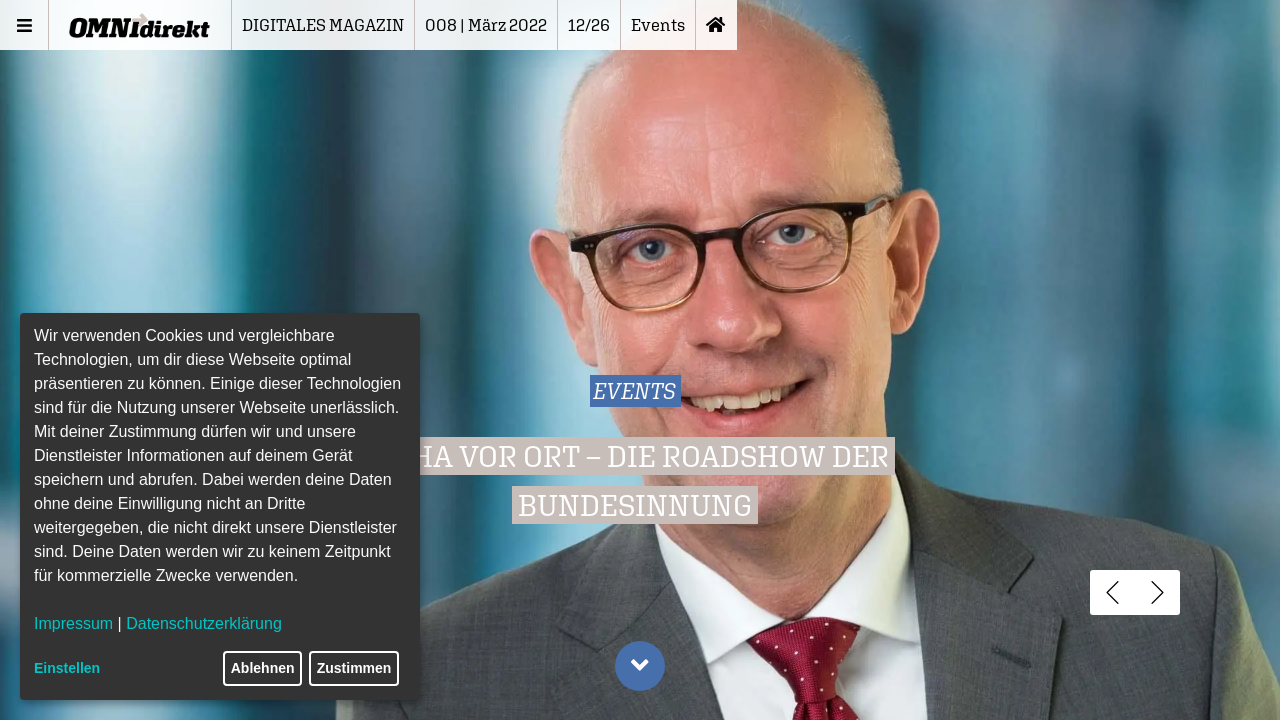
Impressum (73, 623)
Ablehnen (263, 668)
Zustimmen (354, 668)
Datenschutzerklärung (204, 623)
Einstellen (67, 668)
